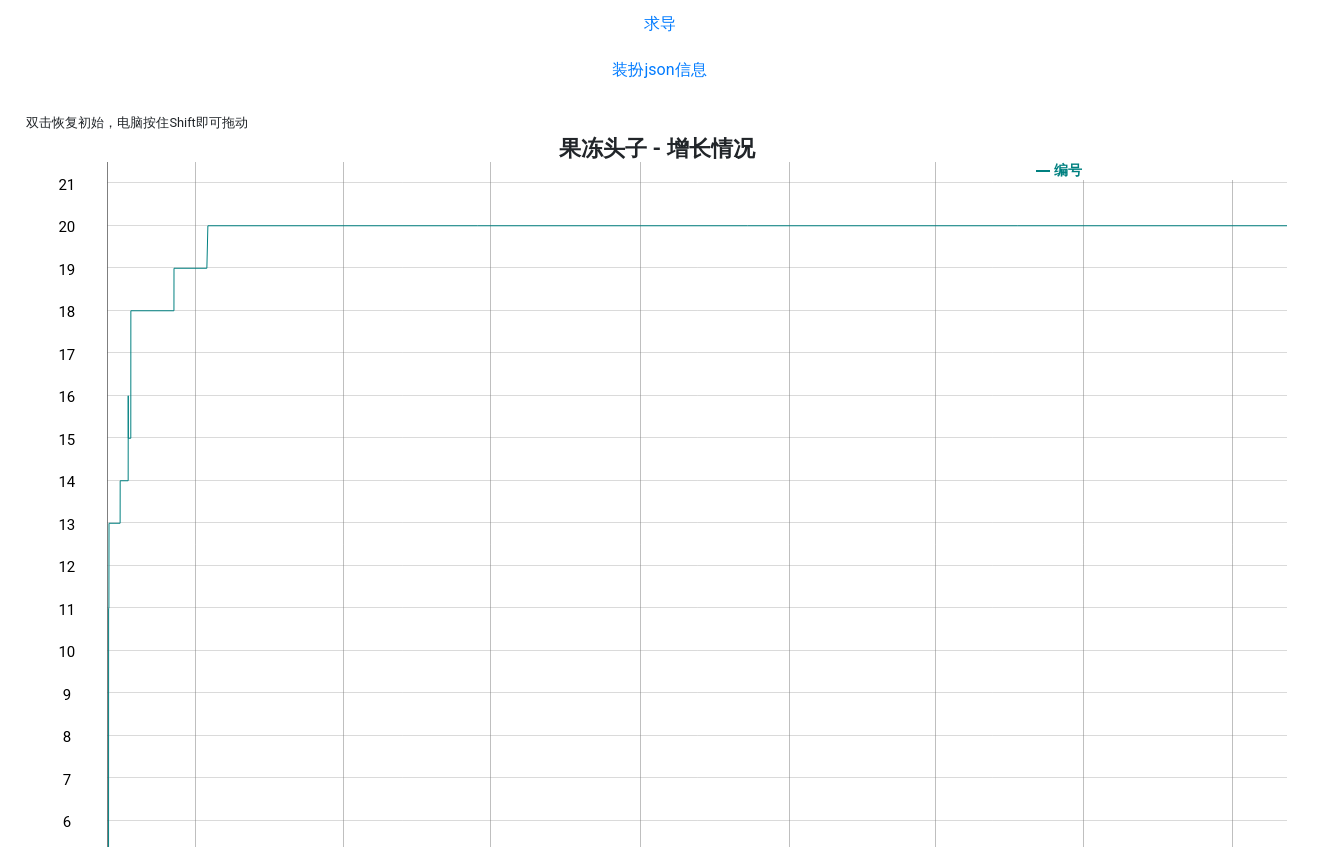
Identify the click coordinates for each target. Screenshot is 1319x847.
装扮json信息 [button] (659, 69)
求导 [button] (660, 23)
